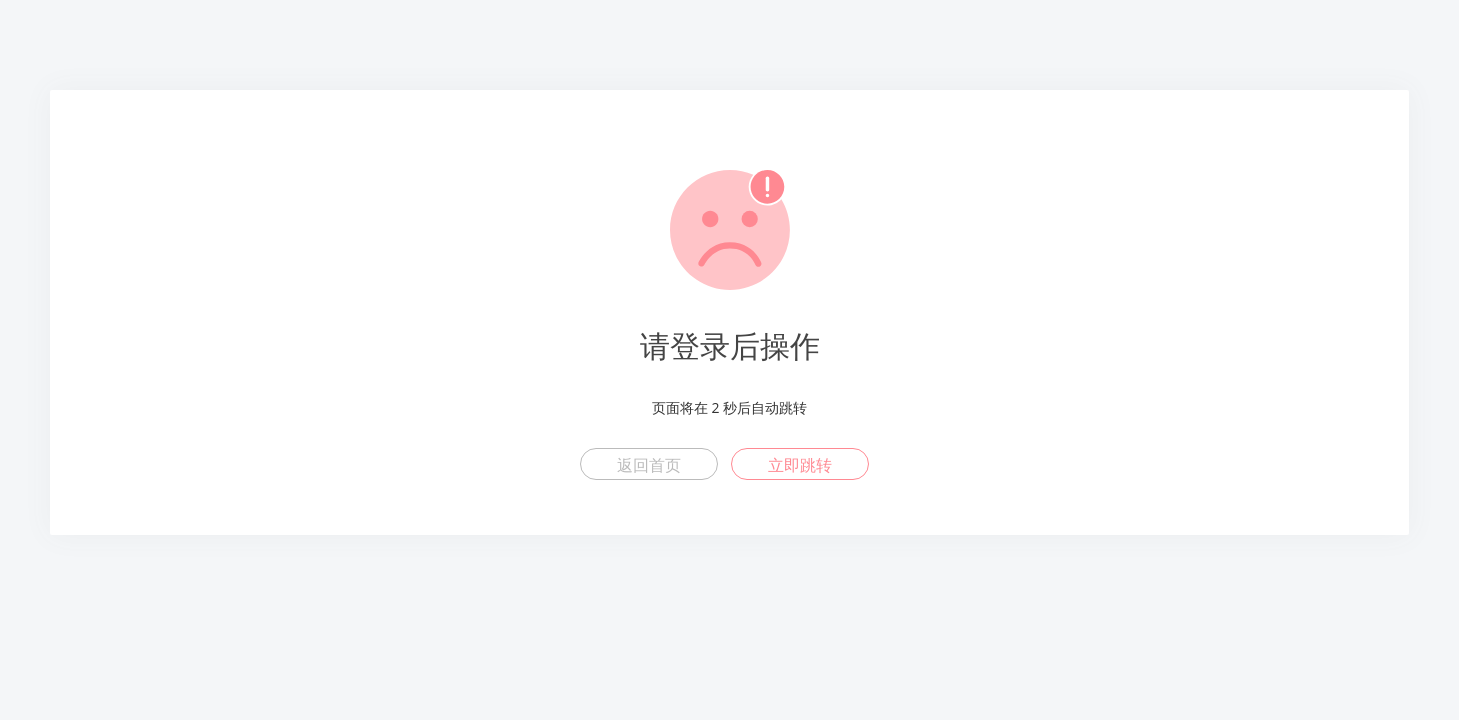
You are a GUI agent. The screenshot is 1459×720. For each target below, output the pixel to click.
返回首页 (649, 465)
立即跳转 (800, 465)
